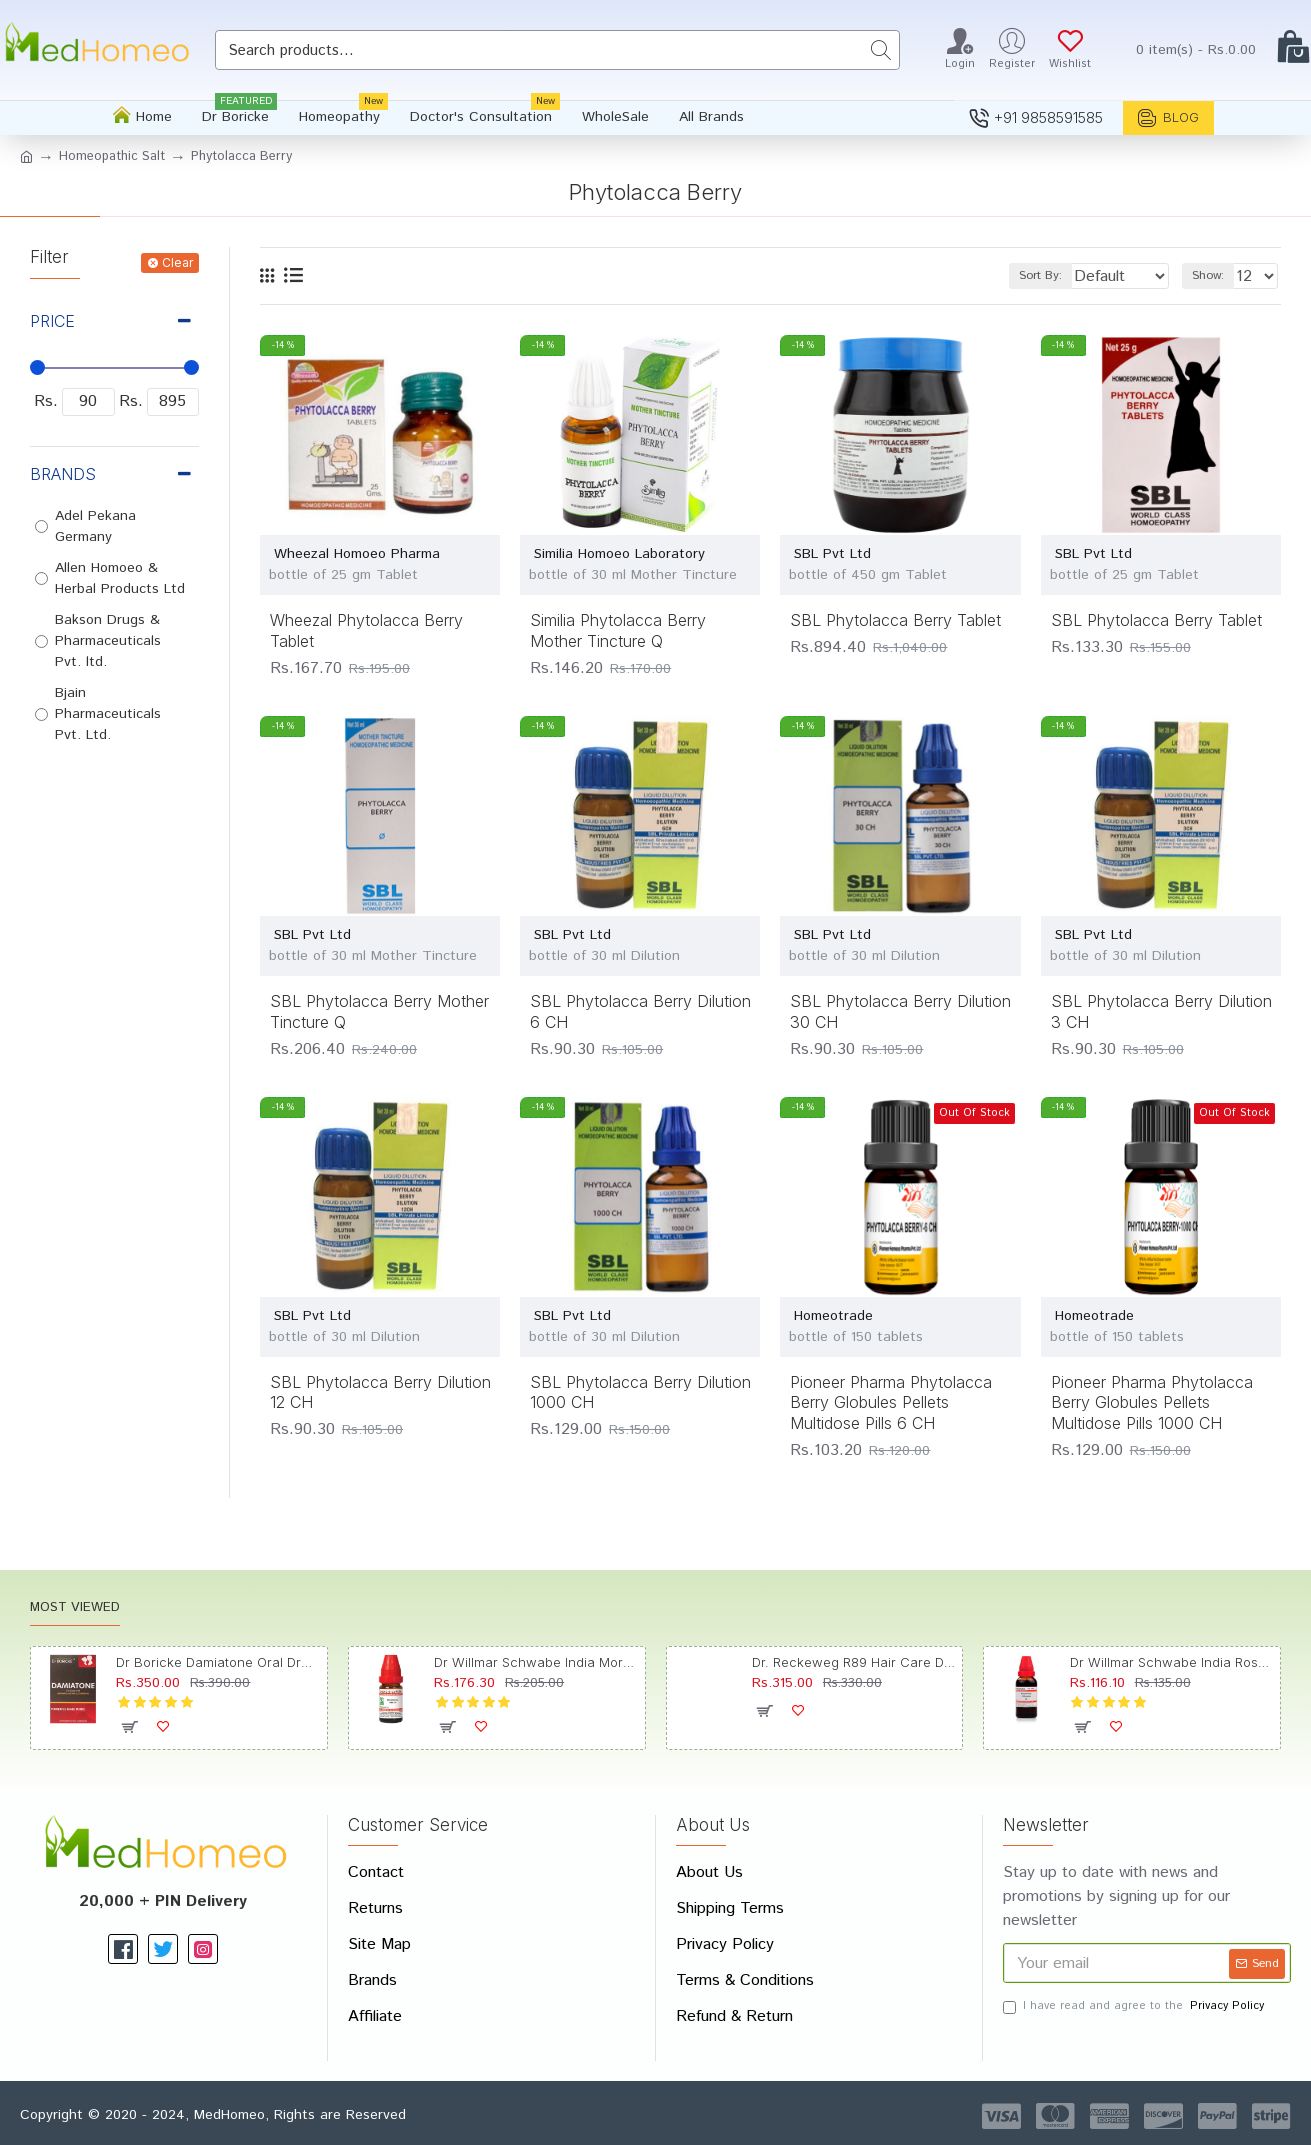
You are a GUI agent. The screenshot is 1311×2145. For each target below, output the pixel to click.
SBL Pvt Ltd (832, 554)
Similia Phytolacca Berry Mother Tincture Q (618, 630)
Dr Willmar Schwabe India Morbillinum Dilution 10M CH (535, 1662)
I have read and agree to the (1135, 2006)
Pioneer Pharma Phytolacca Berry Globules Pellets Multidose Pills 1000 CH (1152, 1403)
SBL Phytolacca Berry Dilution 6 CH (640, 1011)
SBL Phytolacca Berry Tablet (895, 620)
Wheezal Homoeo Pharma (357, 554)
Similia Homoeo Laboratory (619, 554)
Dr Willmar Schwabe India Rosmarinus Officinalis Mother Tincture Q (1171, 1662)
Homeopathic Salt (112, 156)
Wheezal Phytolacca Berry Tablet (366, 630)
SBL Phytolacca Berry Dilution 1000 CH (640, 1392)
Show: (1214, 275)
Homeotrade (833, 1316)
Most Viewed (75, 1608)
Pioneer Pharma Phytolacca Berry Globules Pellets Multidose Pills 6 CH (891, 1403)
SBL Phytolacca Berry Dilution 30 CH (900, 1011)
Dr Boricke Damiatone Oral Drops (217, 1662)
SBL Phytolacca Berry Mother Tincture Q (379, 1011)
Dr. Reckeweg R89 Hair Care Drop (853, 1662)
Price (52, 321)
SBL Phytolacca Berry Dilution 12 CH (380, 1392)
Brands (63, 474)
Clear (177, 262)
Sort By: (1024, 275)
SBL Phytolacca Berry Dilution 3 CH (1161, 1011)
